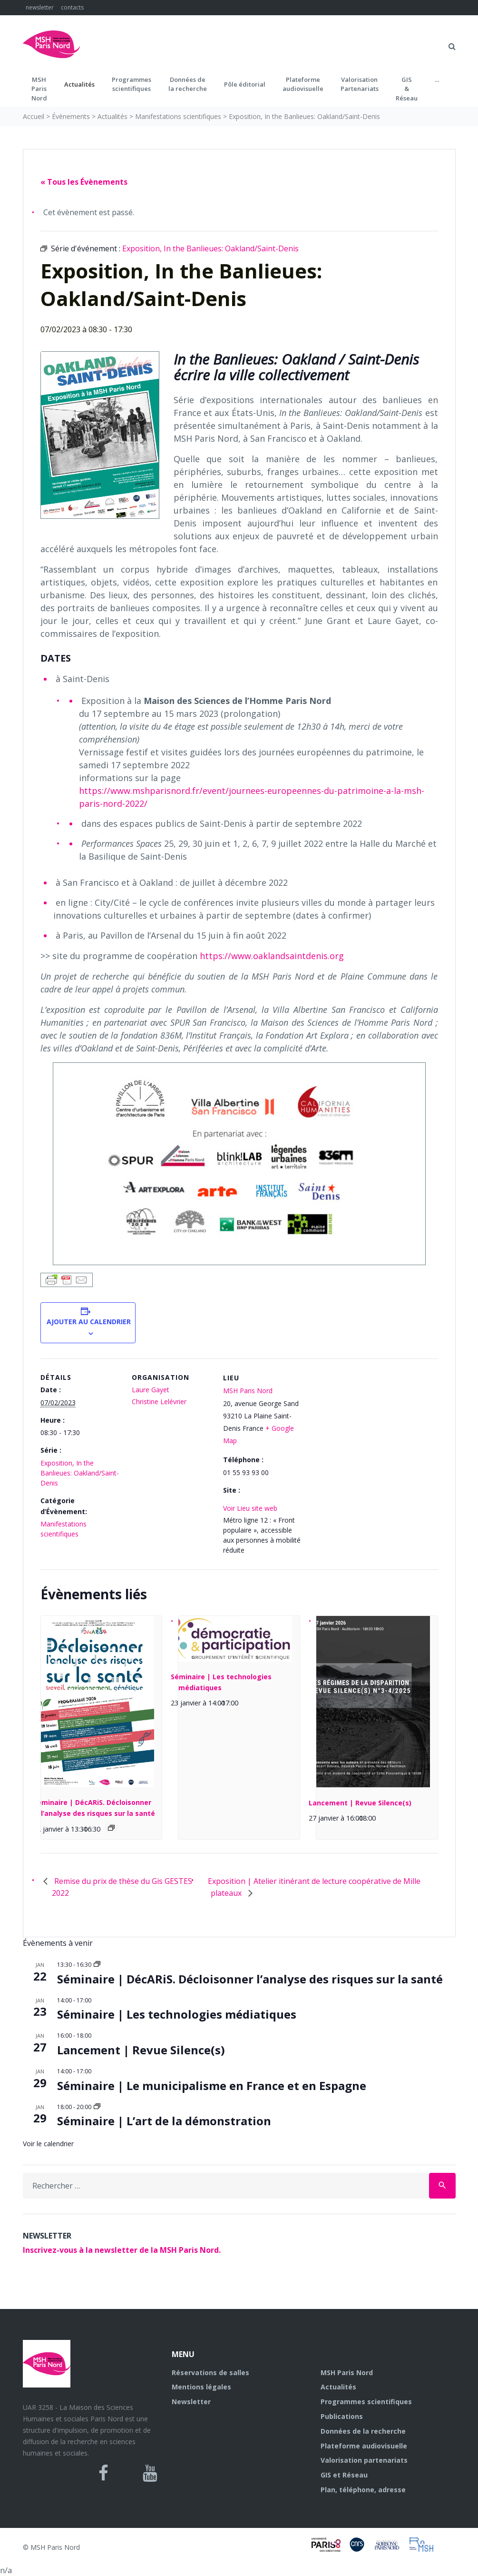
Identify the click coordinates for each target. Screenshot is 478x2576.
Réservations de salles (210, 2372)
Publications (342, 2416)
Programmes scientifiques (131, 84)
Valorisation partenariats (364, 2460)
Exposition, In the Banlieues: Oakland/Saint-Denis (79, 1472)
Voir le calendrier (48, 2143)
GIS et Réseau (344, 2474)
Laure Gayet (150, 1389)
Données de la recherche (363, 2431)
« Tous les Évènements (83, 182)
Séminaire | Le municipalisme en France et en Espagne (211, 2085)
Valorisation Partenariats (360, 84)
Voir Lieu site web (250, 1508)
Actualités (79, 84)
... (437, 79)
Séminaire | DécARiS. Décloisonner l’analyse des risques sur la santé (250, 1979)
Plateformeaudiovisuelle (303, 84)
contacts (72, 7)
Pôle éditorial (244, 84)
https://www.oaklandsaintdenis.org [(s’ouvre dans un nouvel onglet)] (272, 955)
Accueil (33, 116)
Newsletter (191, 2401)
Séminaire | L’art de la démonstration (164, 2121)
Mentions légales (201, 2386)
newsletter (40, 7)
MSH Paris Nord (248, 1390)
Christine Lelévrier (159, 1401)
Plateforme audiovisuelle (364, 2445)
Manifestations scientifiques (178, 116)
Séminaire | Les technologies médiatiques (176, 2014)
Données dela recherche (187, 84)
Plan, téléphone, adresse (363, 2489)
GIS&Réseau (407, 88)
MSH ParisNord (39, 88)
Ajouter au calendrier (88, 1321)
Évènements (71, 116)
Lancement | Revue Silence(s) (360, 1802)
